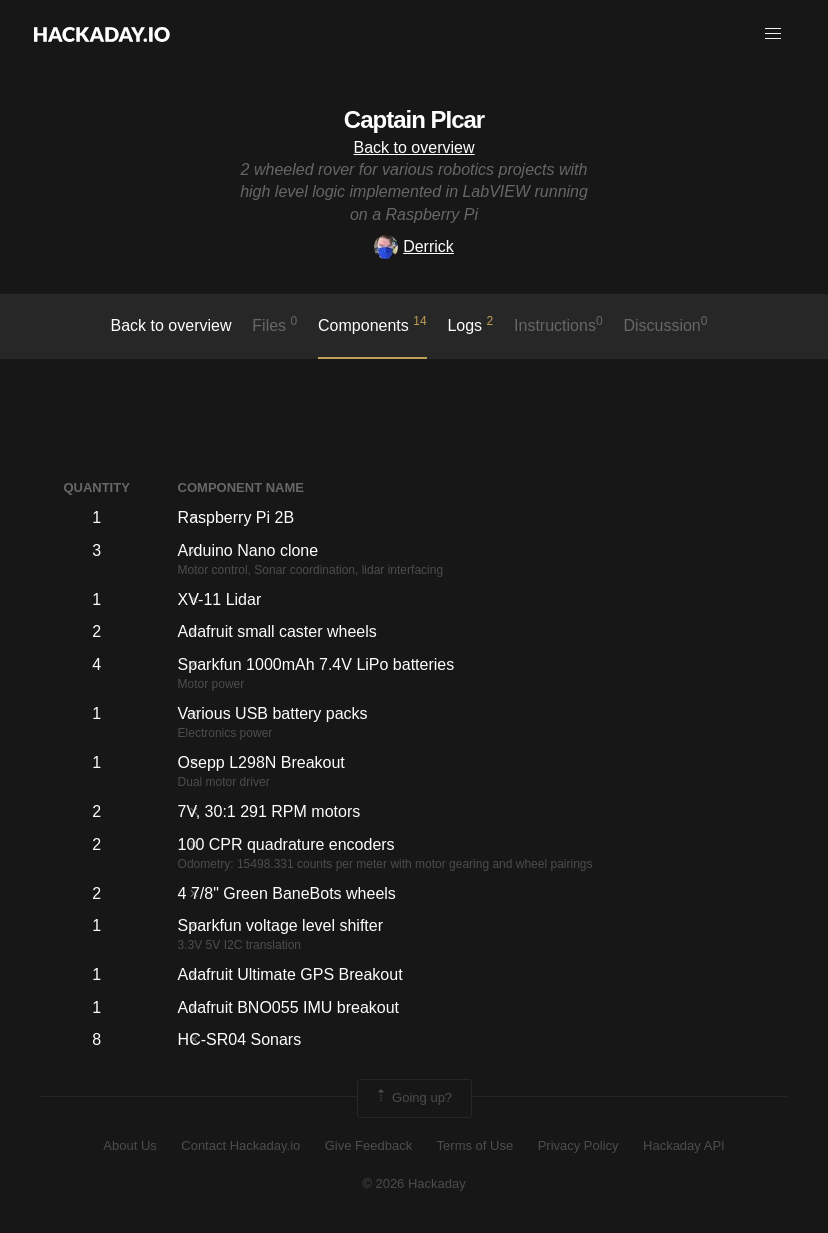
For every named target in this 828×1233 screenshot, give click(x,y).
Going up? (413, 1098)
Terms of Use (475, 1145)
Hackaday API (684, 1145)
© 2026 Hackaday (414, 1183)
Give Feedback (368, 1145)
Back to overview (414, 147)
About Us (129, 1145)
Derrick (414, 246)
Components (372, 324)
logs (470, 324)
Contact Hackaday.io (240, 1145)
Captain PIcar (414, 119)
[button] (773, 34)
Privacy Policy (578, 1145)
